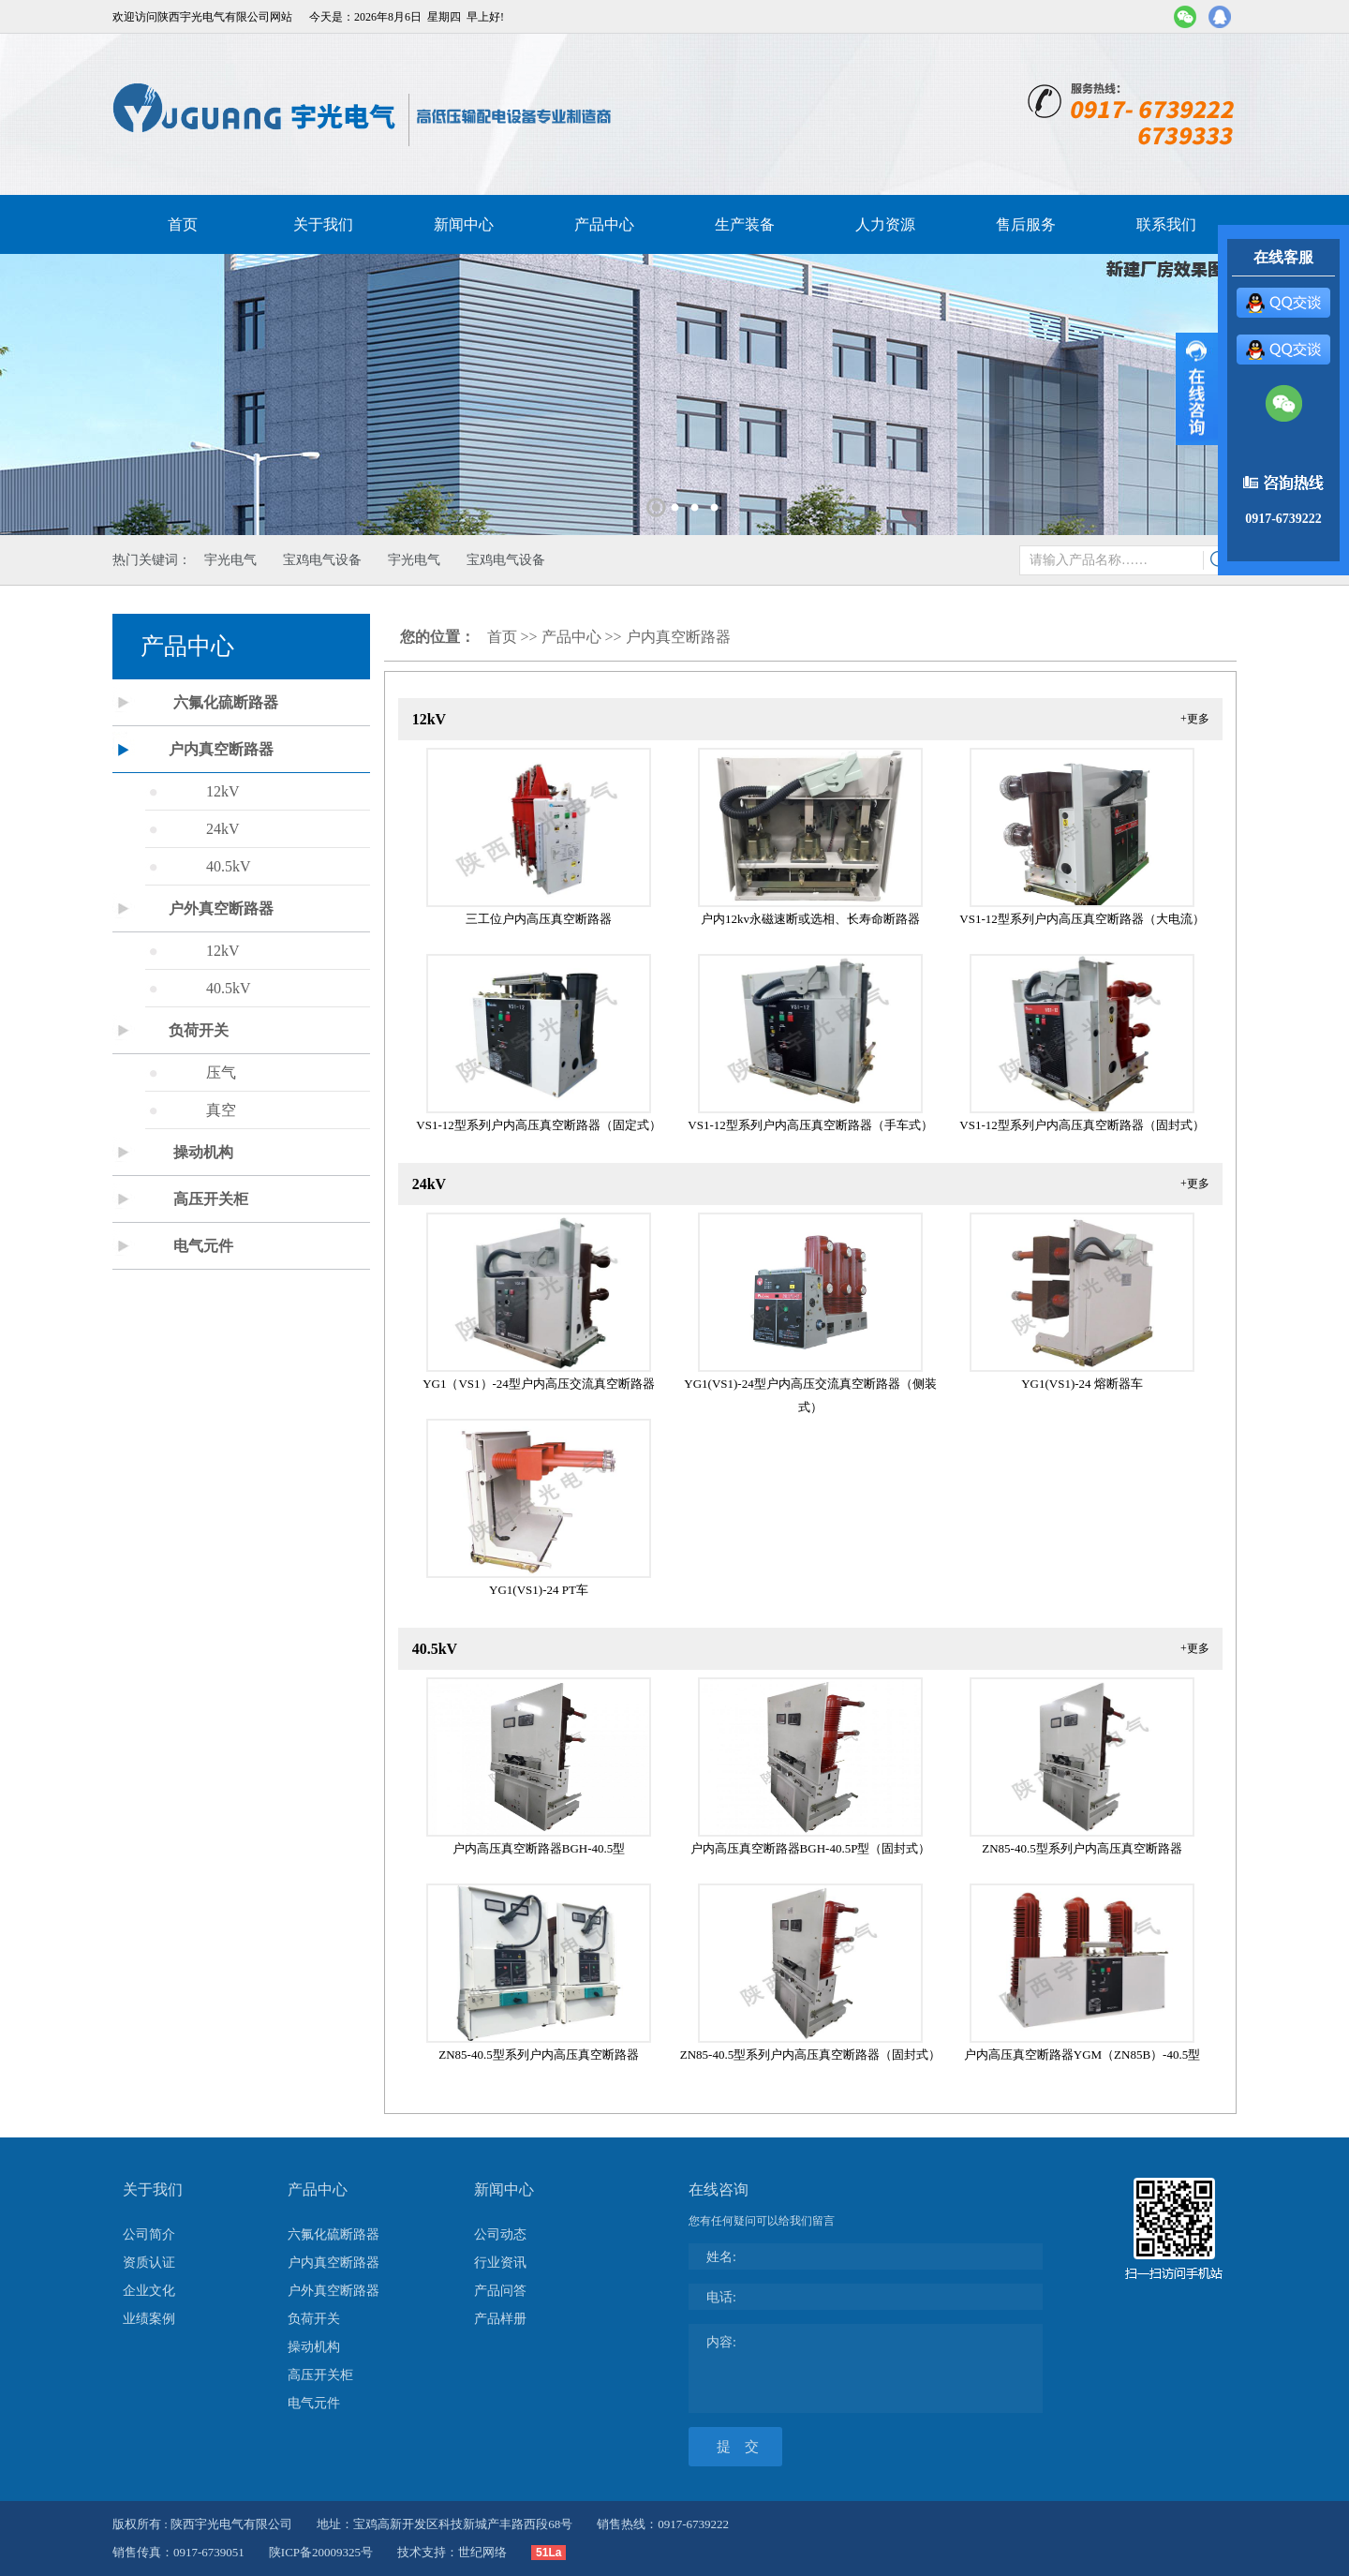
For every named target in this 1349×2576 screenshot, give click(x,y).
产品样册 (500, 2319)
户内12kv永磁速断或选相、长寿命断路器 (810, 919)
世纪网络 (482, 2552)
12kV (223, 791)
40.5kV (228, 866)
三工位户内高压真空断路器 (539, 919)
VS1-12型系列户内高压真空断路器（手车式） (810, 1125)
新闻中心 (464, 224)
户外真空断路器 (221, 908)
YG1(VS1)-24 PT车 (538, 1590)
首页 (183, 224)
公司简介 (149, 2234)
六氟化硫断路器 (225, 702)
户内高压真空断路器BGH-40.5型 (539, 1848)
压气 (221, 1072)
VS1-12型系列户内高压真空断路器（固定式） (538, 1125)
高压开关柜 (210, 1199)
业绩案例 (149, 2319)
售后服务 (1026, 224)
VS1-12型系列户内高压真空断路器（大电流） (1081, 919)
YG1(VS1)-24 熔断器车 (1082, 1384)
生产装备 (745, 224)
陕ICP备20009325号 (321, 2552)
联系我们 (1166, 224)
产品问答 (500, 2291)
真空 (221, 1110)
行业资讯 (500, 2263)
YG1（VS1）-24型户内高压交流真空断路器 (538, 1384)
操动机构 (203, 1152)
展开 (1197, 389)
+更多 (1194, 718)
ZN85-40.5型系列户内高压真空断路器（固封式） (810, 2054)
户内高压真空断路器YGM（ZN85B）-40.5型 (1082, 2054)
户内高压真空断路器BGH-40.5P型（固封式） (810, 1848)
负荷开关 (199, 1030)
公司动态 (500, 2234)
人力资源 (885, 224)
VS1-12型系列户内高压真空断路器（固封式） (1081, 1125)
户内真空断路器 (221, 749)
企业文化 (149, 2291)
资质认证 (149, 2263)
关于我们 (323, 224)
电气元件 (203, 1246)
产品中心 (604, 224)
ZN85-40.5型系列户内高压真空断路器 (1081, 1848)
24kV (223, 829)
